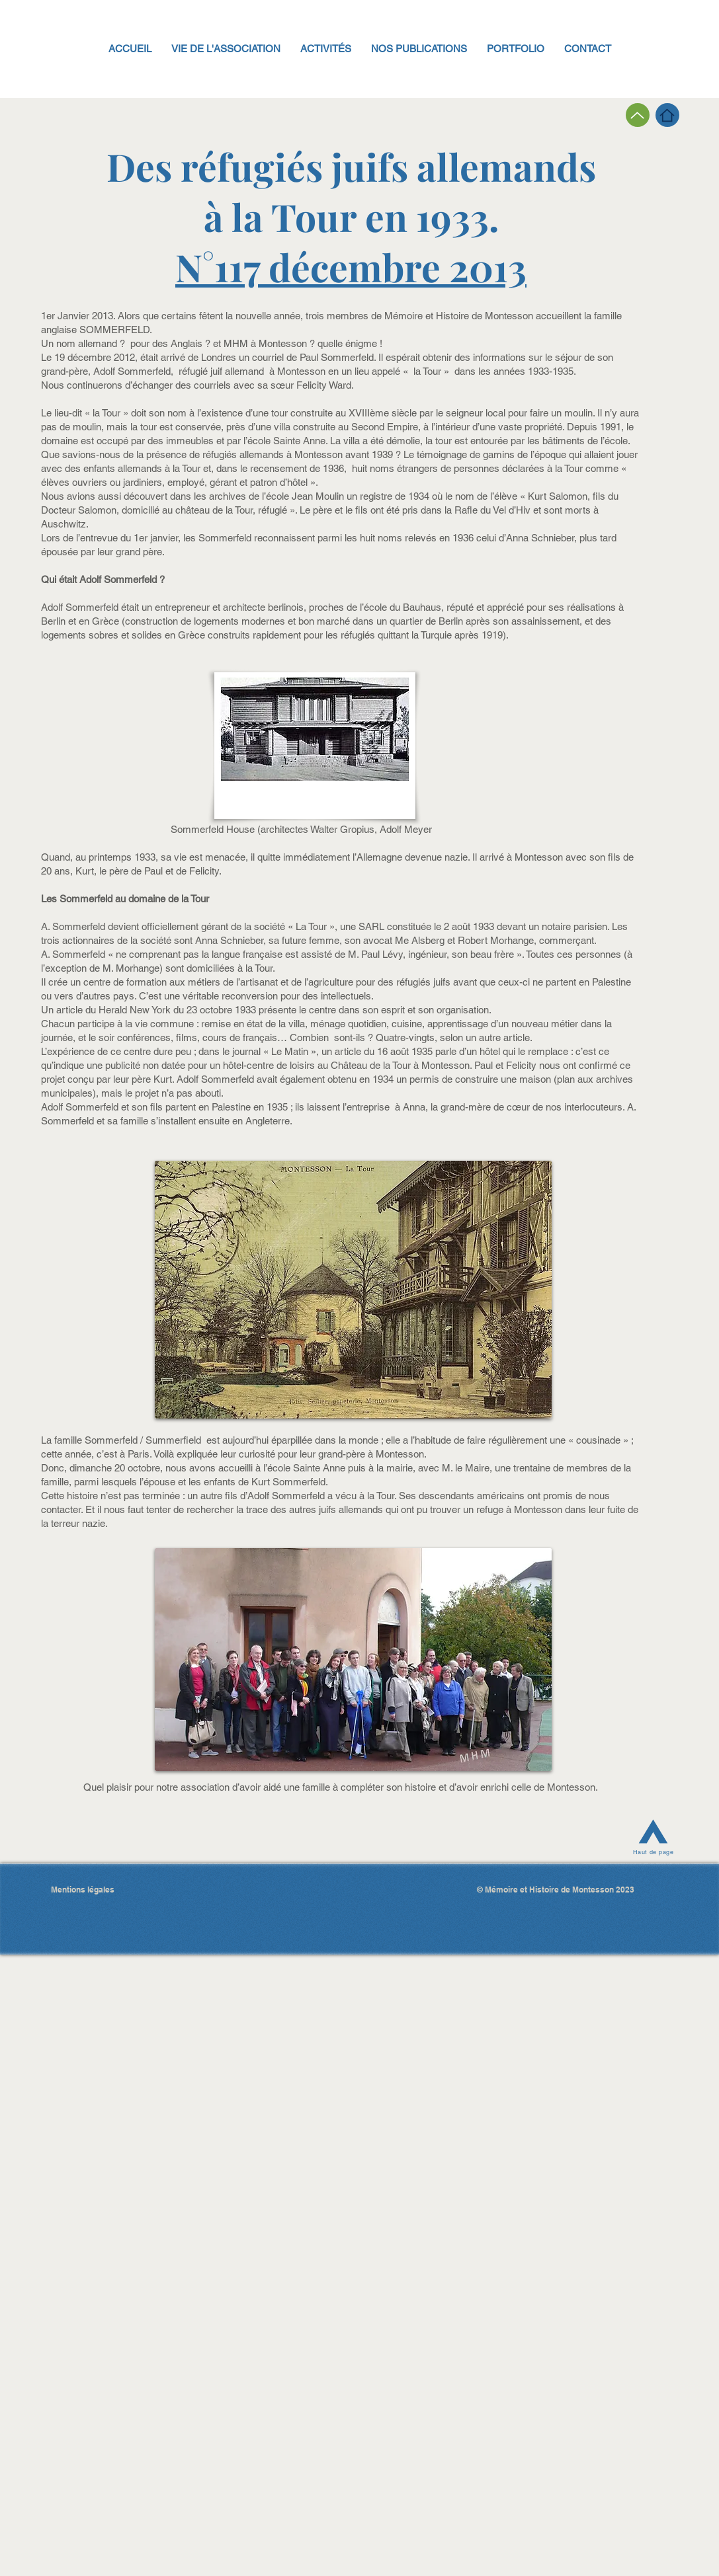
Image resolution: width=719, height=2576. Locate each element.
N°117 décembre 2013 (351, 266)
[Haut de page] (653, 1835)
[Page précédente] (638, 115)
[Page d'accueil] (667, 115)
